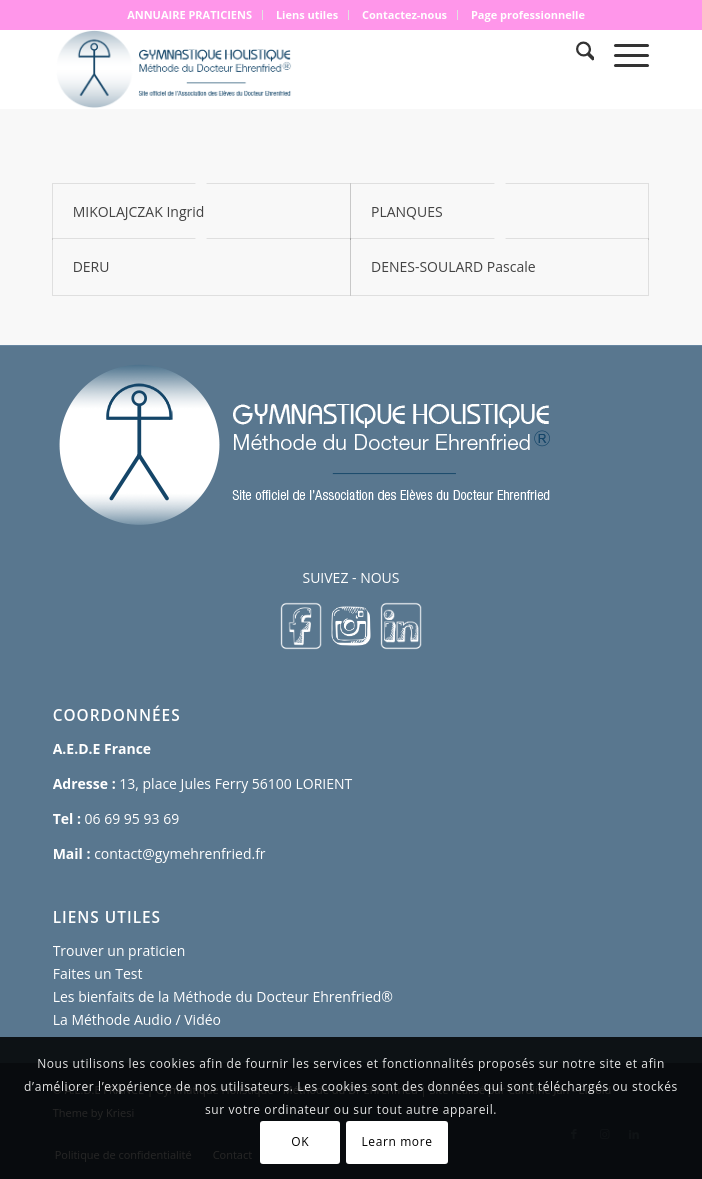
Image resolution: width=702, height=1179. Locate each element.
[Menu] (621, 54)
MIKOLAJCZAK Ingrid (139, 211)
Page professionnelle (528, 14)
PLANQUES (407, 211)
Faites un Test (98, 973)
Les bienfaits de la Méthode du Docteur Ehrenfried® (223, 996)
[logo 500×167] (291, 69)
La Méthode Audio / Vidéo (137, 1019)
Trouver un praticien (119, 950)
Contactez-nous (404, 14)
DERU (91, 266)
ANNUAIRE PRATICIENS (189, 14)
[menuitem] (190, 15)
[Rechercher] (575, 54)
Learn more (396, 1141)
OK (300, 1141)
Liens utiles (307, 14)
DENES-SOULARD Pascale (453, 266)
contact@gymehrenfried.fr (179, 853)
